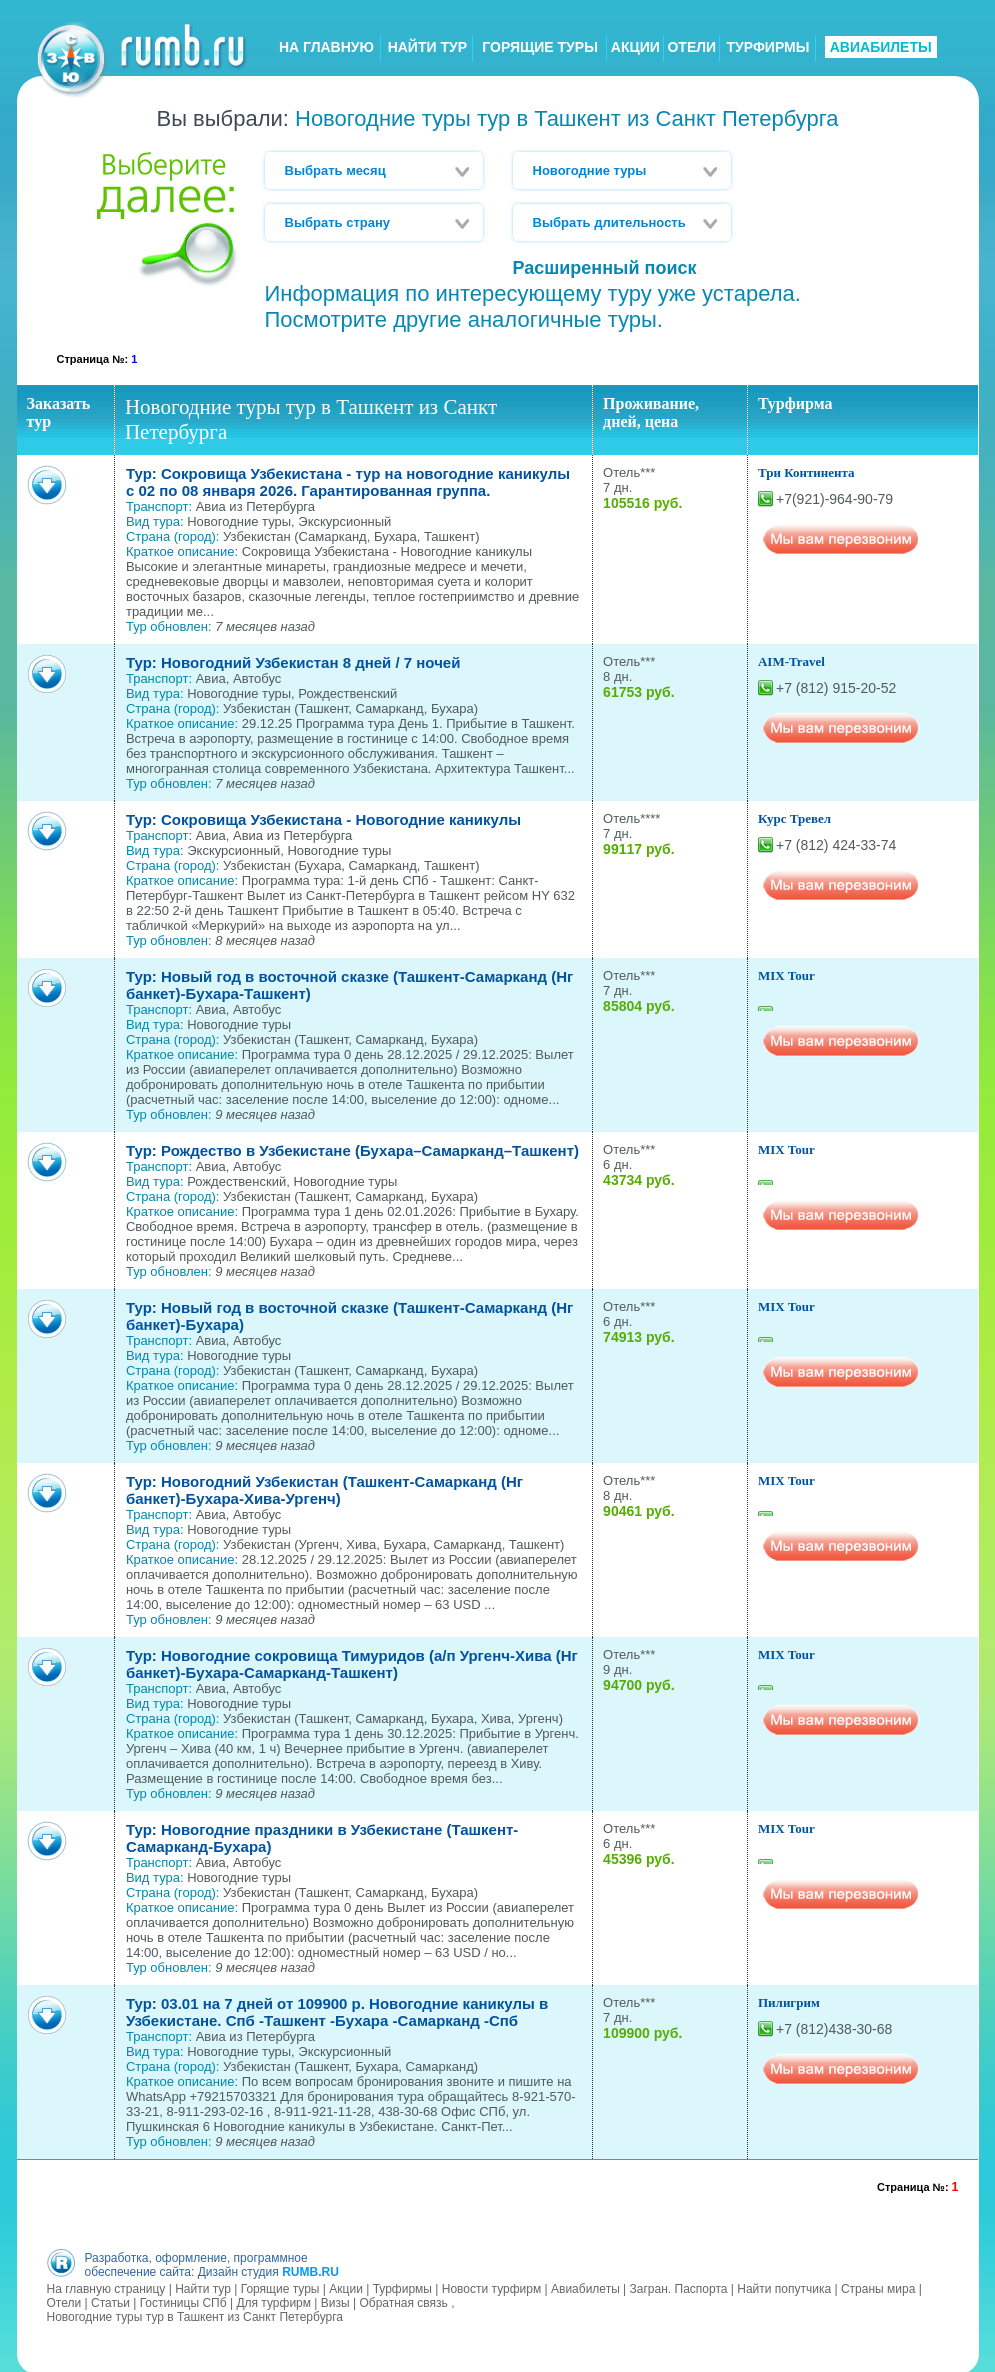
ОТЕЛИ (691, 47)
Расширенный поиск (605, 268)
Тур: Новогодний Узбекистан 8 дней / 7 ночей (293, 662)
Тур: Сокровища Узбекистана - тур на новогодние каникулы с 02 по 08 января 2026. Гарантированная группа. (348, 482)
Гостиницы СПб (183, 2301)
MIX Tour (786, 975)
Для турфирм (273, 2301)
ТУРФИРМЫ (767, 47)
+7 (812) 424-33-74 (836, 845)
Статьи (110, 2301)
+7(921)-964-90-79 (834, 499)
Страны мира (878, 2287)
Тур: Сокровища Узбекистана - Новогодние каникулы (323, 819)
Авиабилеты (585, 2287)
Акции (346, 2287)
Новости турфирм (491, 2287)
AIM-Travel (791, 661)
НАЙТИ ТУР (427, 47)
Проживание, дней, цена (651, 412)
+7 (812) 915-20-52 (836, 688)
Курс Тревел (794, 818)
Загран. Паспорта (679, 2287)
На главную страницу (106, 2287)
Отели (64, 2301)
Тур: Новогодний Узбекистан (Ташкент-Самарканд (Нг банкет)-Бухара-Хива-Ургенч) (324, 1490)
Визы (335, 2301)
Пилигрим (789, 2002)
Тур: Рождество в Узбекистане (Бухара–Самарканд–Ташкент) (352, 1150)
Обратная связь (403, 2301)
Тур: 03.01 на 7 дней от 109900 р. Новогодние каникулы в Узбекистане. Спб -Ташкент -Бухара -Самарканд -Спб (337, 2012)
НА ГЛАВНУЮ (326, 47)
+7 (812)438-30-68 (834, 2029)
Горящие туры (280, 2287)
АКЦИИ (635, 47)
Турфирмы (402, 2287)
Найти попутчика (784, 2287)
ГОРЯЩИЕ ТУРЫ (540, 47)
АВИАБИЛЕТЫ (881, 47)
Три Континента (806, 472)
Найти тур (203, 2287)
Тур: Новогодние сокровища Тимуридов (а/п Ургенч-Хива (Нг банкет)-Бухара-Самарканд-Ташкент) (352, 1664)
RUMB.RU (310, 2270)
